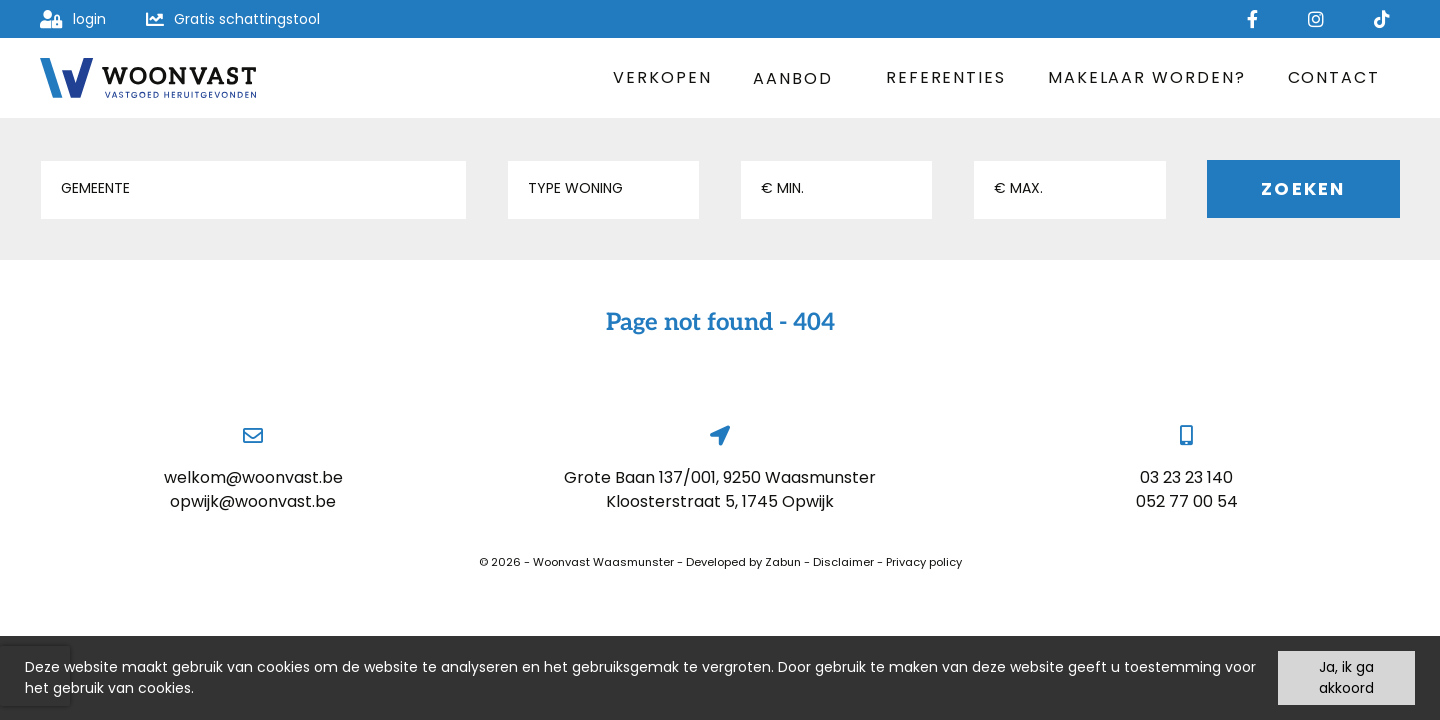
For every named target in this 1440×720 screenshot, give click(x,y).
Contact (1334, 77)
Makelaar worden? (1147, 77)
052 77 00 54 (1187, 501)
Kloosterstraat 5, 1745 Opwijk (720, 501)
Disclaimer (843, 562)
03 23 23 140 (1186, 477)
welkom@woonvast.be (253, 477)
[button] (253, 190)
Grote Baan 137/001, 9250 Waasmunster (720, 477)
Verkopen (662, 77)
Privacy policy (924, 562)
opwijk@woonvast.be (253, 501)
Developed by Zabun (743, 562)
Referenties (946, 77)
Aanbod (798, 78)
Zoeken (1303, 188)
